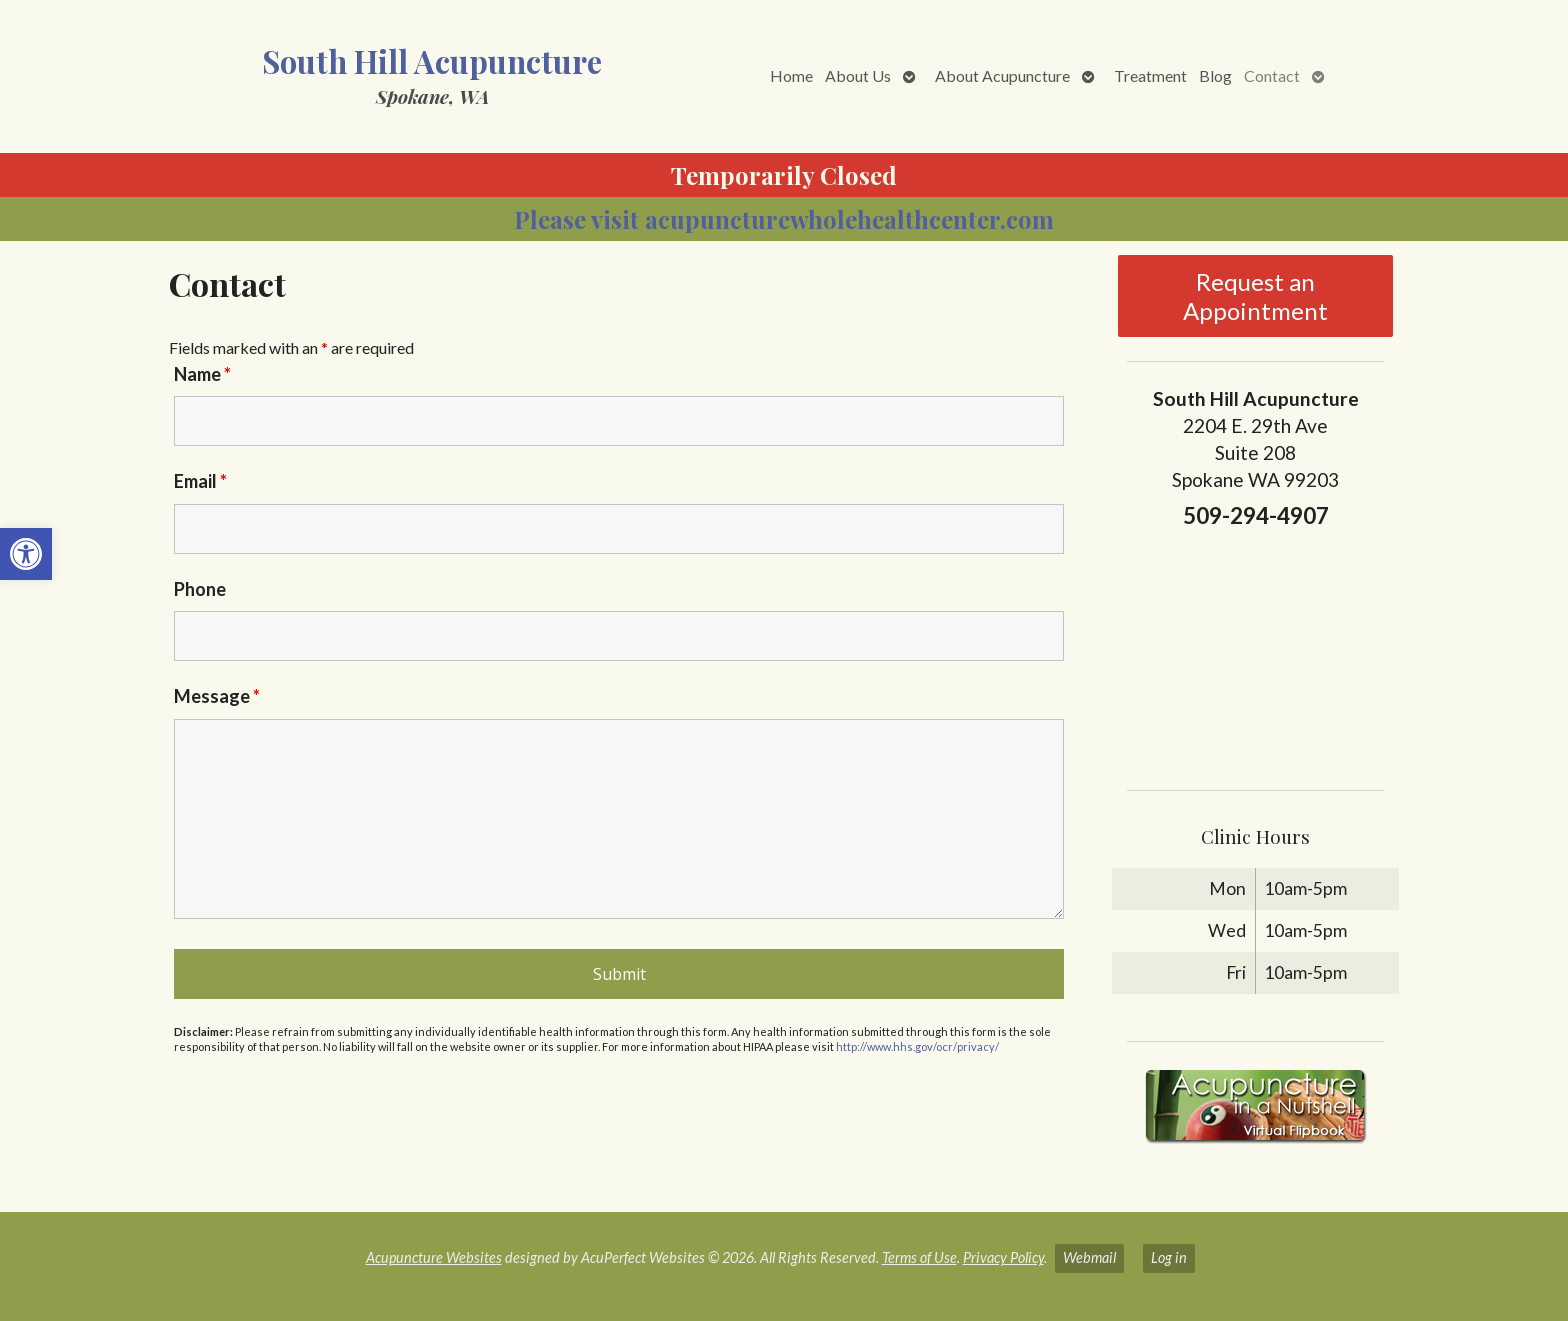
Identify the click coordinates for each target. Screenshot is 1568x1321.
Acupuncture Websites (434, 1257)
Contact (1272, 75)
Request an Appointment (1255, 296)
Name (202, 374)
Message (217, 696)
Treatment (1150, 75)
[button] (26, 554)
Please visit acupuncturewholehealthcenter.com (784, 219)
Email (200, 481)
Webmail (1089, 1257)
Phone (200, 589)
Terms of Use (919, 1257)
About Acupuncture (1002, 75)
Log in (1169, 1257)
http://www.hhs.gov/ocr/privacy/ (917, 1046)
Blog (1215, 75)
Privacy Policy (1003, 1257)
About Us (858, 75)
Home (791, 75)
